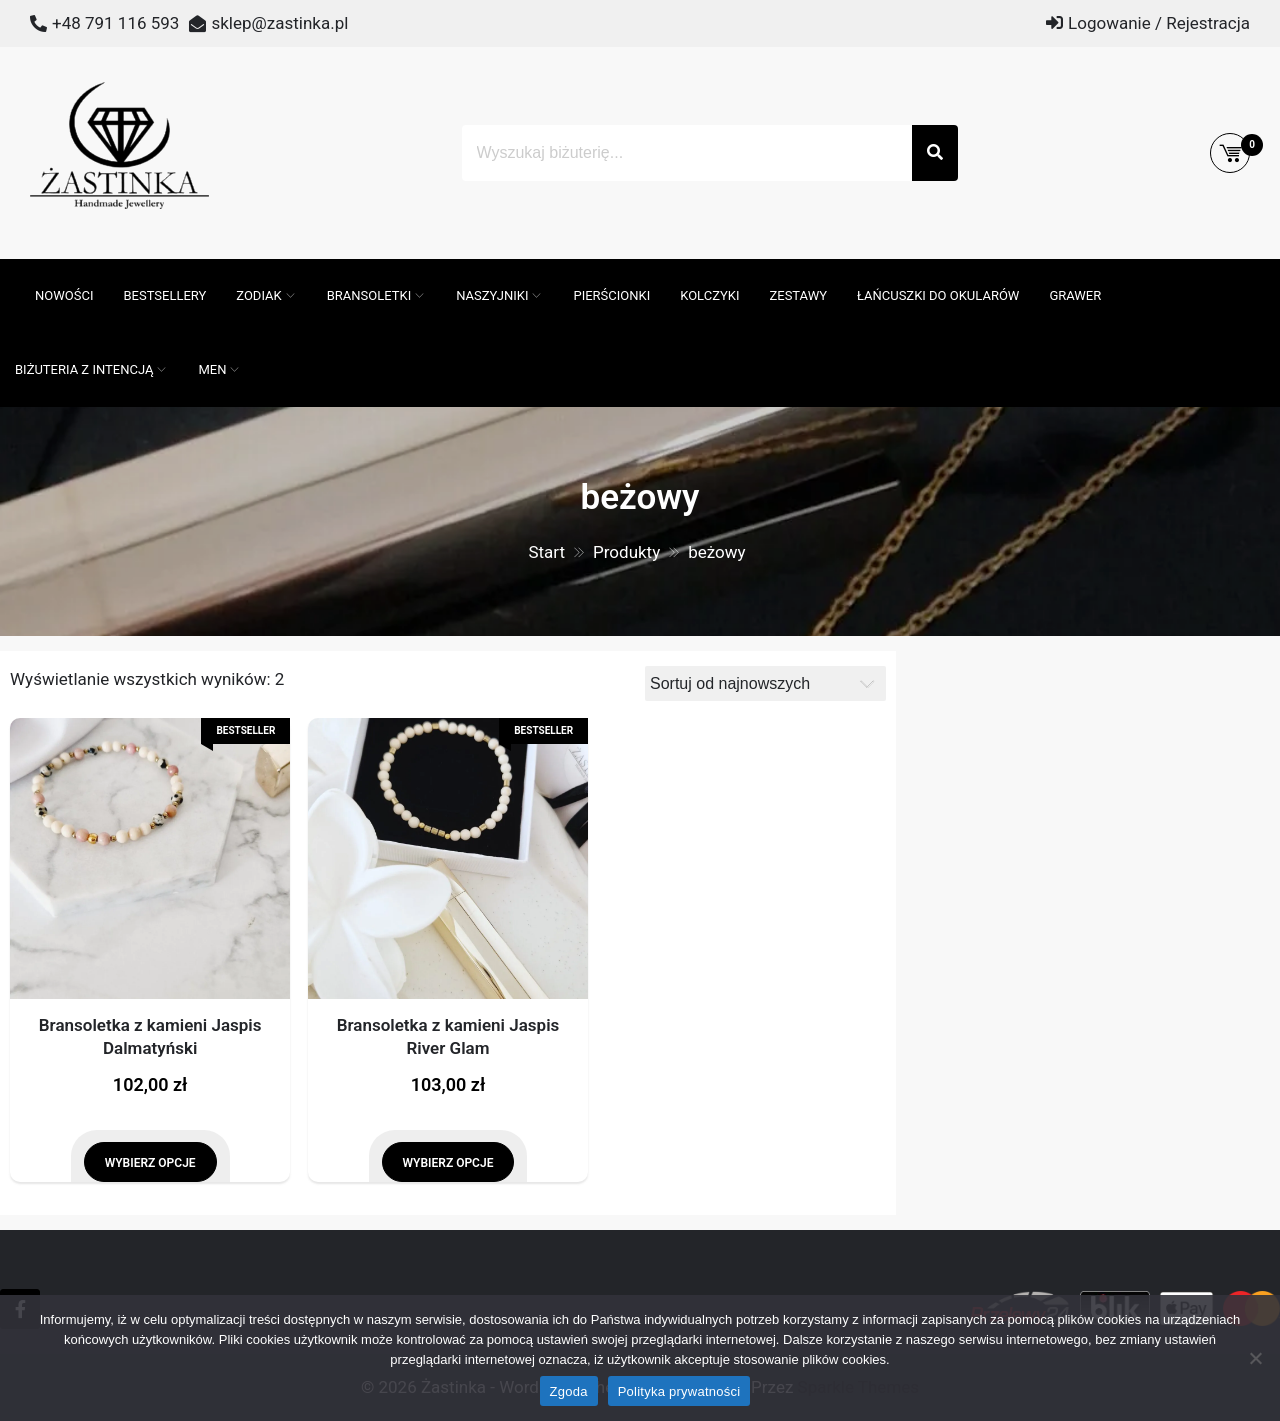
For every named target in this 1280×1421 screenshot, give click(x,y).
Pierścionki (611, 295)
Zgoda (569, 1391)
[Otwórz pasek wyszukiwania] (10, 269)
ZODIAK (258, 295)
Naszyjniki (492, 295)
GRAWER (1075, 295)
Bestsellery (164, 295)
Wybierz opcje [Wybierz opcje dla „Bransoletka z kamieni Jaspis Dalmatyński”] (150, 1163)
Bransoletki (369, 295)
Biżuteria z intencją (84, 369)
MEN (212, 369)
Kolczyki (709, 295)
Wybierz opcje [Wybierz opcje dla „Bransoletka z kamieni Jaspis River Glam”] (448, 1163)
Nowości (64, 295)
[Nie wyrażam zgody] (1255, 1358)
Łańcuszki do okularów (938, 295)
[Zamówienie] (765, 683)
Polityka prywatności (679, 1391)
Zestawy (798, 295)
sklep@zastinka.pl (279, 23)
